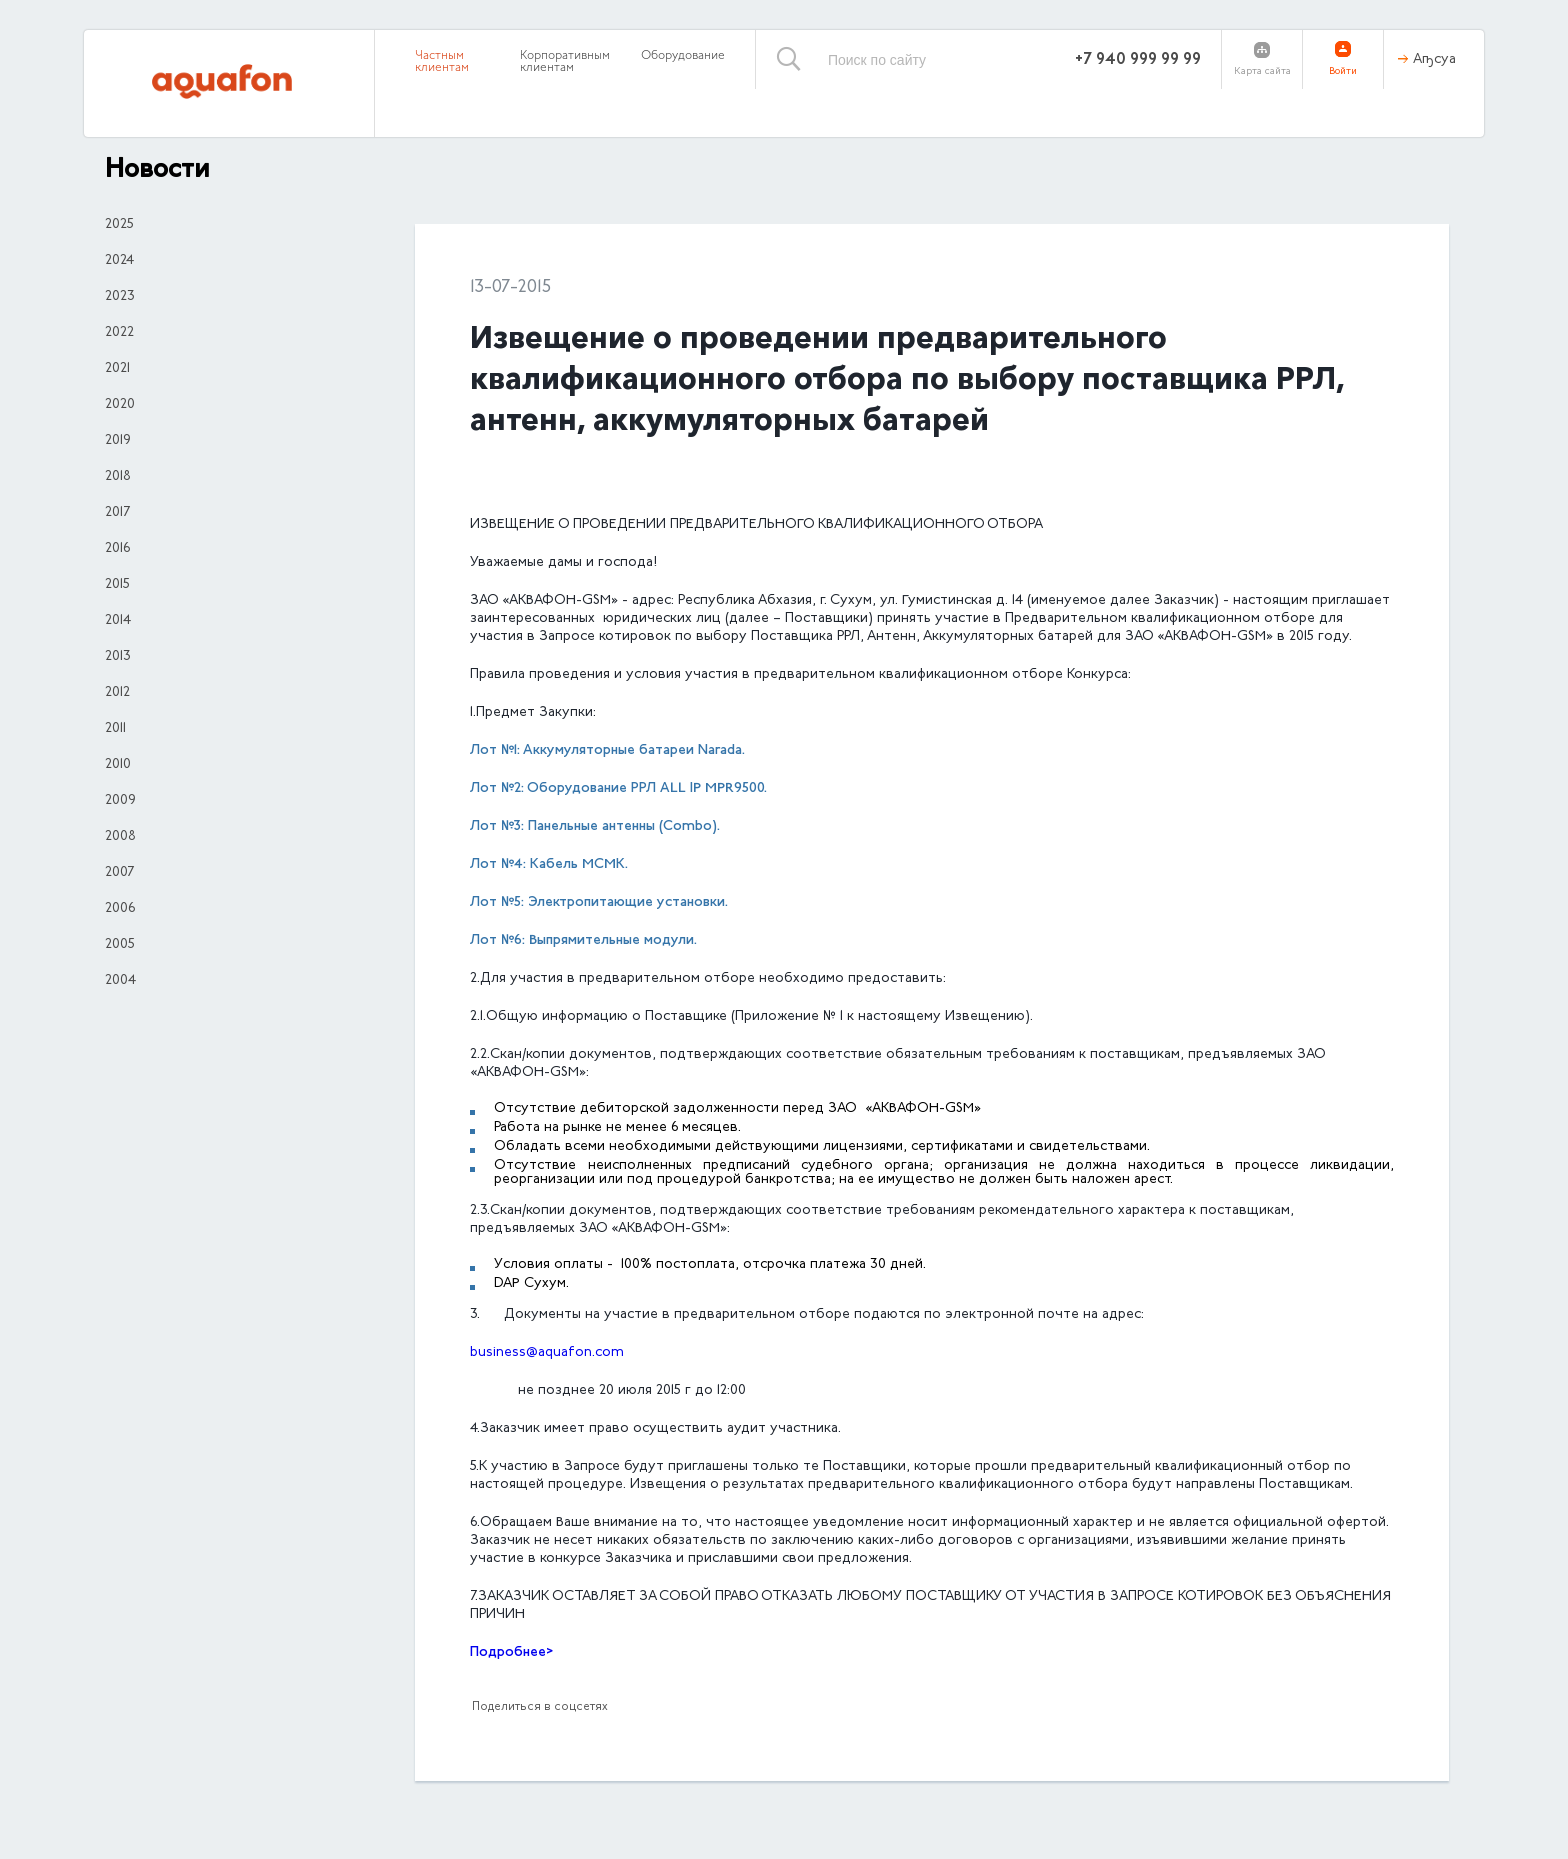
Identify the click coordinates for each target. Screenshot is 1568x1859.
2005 (120, 945)
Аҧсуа (1434, 60)
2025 (119, 225)
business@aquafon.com (547, 1353)
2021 (117, 369)
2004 (120, 981)
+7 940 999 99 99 (1138, 60)
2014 (118, 621)
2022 (119, 333)
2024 (119, 261)
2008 (120, 837)
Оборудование (683, 56)
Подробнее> (511, 1652)
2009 (120, 801)
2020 (120, 405)
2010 (118, 765)
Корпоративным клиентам (565, 62)
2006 (120, 909)
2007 (119, 873)
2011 (115, 729)
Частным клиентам (442, 62)
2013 (118, 657)
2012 (117, 693)
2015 (117, 585)
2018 (118, 477)
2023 (120, 297)
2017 (117, 513)
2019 (118, 441)
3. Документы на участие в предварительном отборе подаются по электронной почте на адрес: (807, 1315)
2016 (117, 549)
